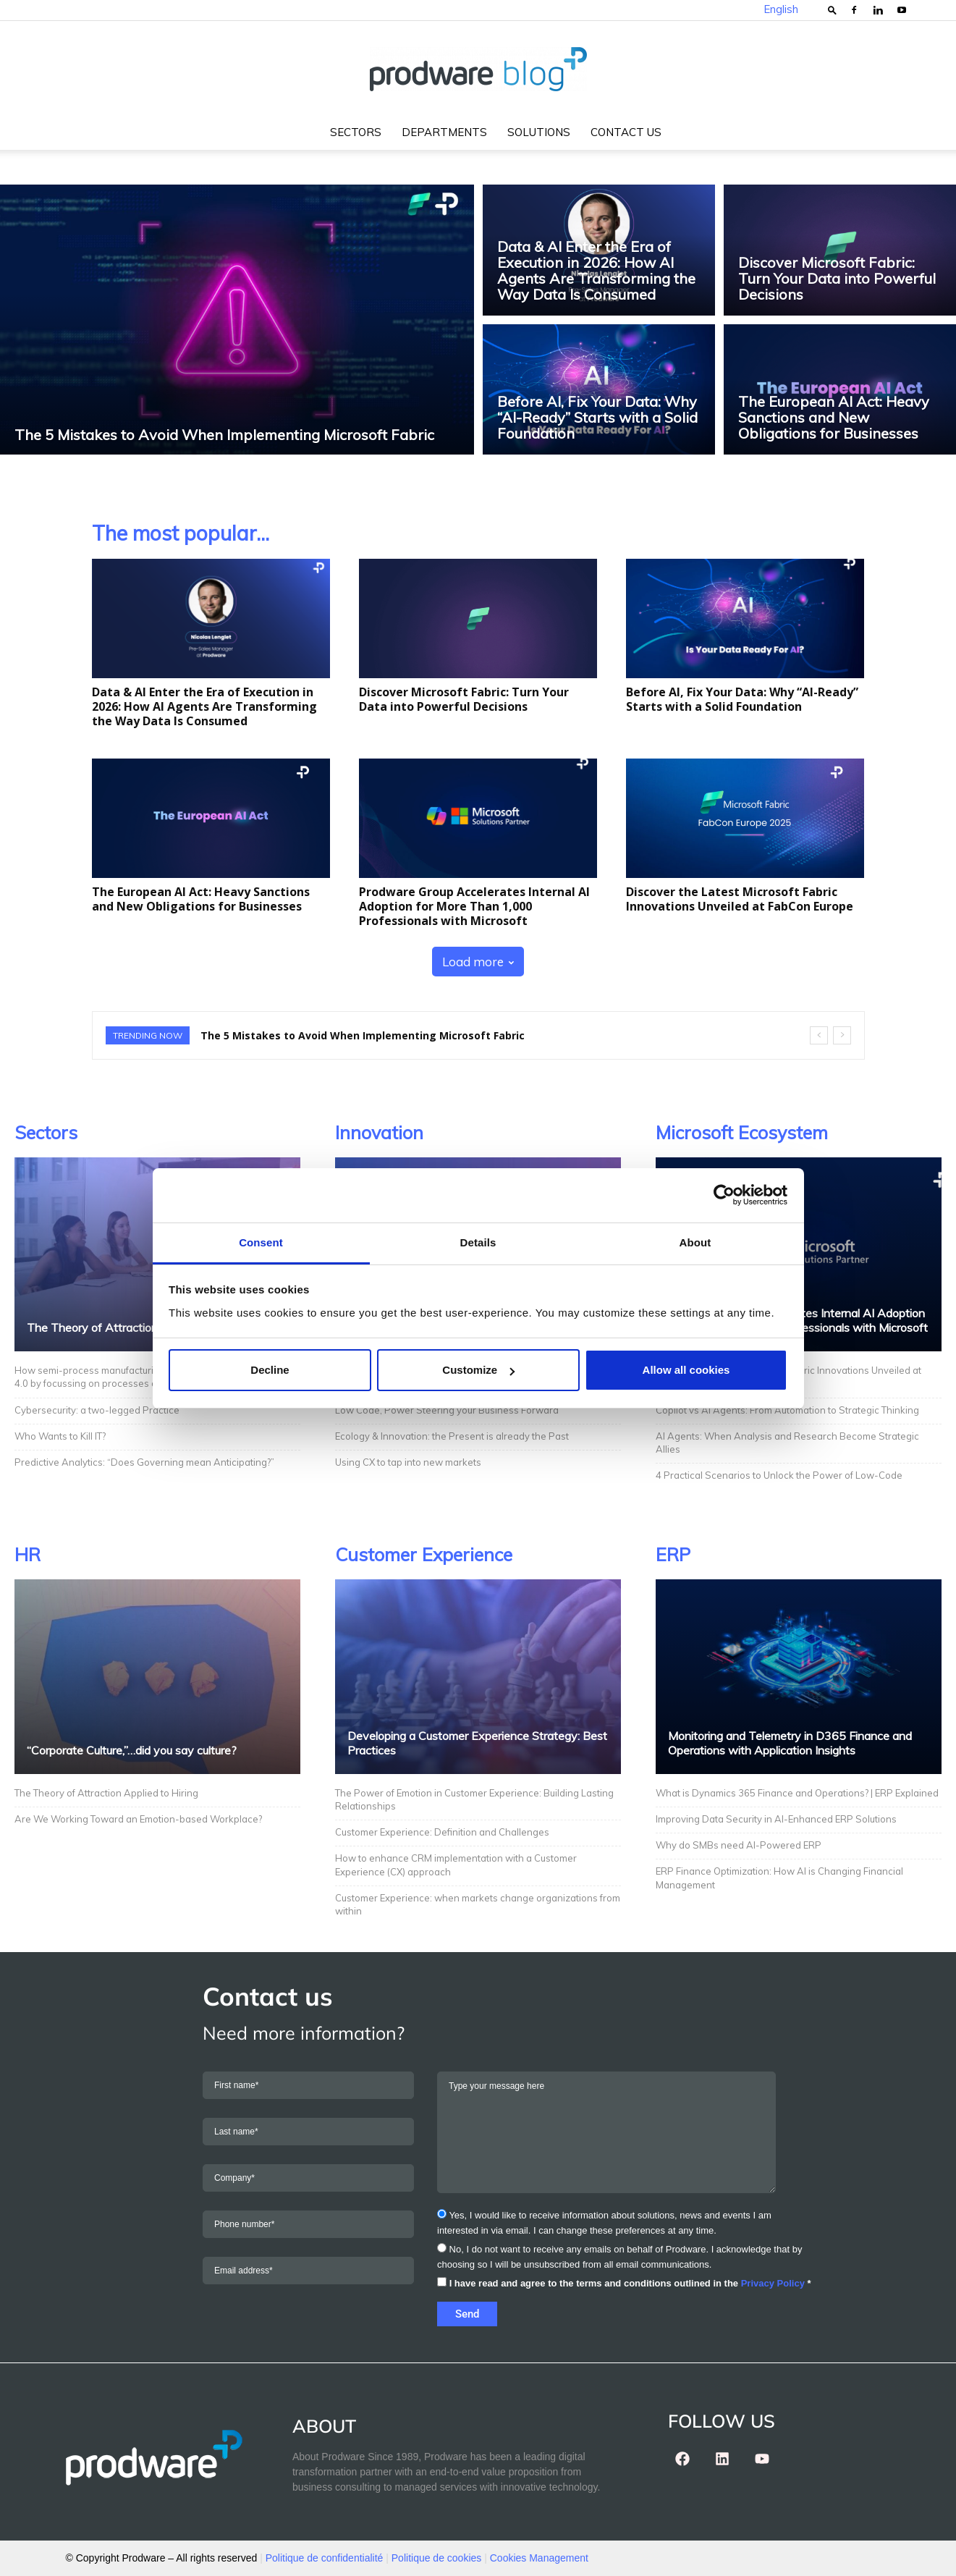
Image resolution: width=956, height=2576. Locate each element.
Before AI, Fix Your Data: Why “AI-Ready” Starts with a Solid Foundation (742, 699)
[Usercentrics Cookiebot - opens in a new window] (724, 1195)
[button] (832, 9)
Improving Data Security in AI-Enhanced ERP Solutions (777, 1819)
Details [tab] (478, 1242)
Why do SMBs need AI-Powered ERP (740, 1845)
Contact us (626, 132)
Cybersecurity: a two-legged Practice (96, 1410)
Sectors (355, 132)
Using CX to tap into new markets (408, 1462)
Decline (269, 1370)
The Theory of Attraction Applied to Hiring (136, 1327)
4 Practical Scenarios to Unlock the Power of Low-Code (779, 1475)
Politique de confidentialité (325, 2558)
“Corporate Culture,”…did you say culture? (132, 1750)
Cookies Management (539, 2558)
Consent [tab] (261, 1242)
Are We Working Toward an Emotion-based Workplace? (138, 1819)
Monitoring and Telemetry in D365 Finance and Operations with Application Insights (790, 1742)
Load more (478, 961)
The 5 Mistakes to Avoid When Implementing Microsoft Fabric (362, 1035)
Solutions (538, 132)
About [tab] (695, 1242)
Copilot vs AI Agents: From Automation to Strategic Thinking (787, 1410)
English (780, 9)
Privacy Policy (773, 2283)
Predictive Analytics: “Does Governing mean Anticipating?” (145, 1462)
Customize (478, 1370)
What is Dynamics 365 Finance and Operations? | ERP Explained (797, 1793)
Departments (444, 132)
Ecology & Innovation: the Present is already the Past (452, 1436)
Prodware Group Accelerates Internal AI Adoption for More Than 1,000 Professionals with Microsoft (474, 906)
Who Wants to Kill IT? (60, 1436)
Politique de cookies (437, 2558)
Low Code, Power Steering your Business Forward (447, 1410)
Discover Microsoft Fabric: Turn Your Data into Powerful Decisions (464, 699)
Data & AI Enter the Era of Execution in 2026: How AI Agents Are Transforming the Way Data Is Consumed (204, 706)
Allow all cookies (686, 1370)
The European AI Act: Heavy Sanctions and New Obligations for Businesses (201, 899)
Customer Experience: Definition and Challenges (443, 1832)
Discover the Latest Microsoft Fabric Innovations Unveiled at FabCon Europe (739, 899)
